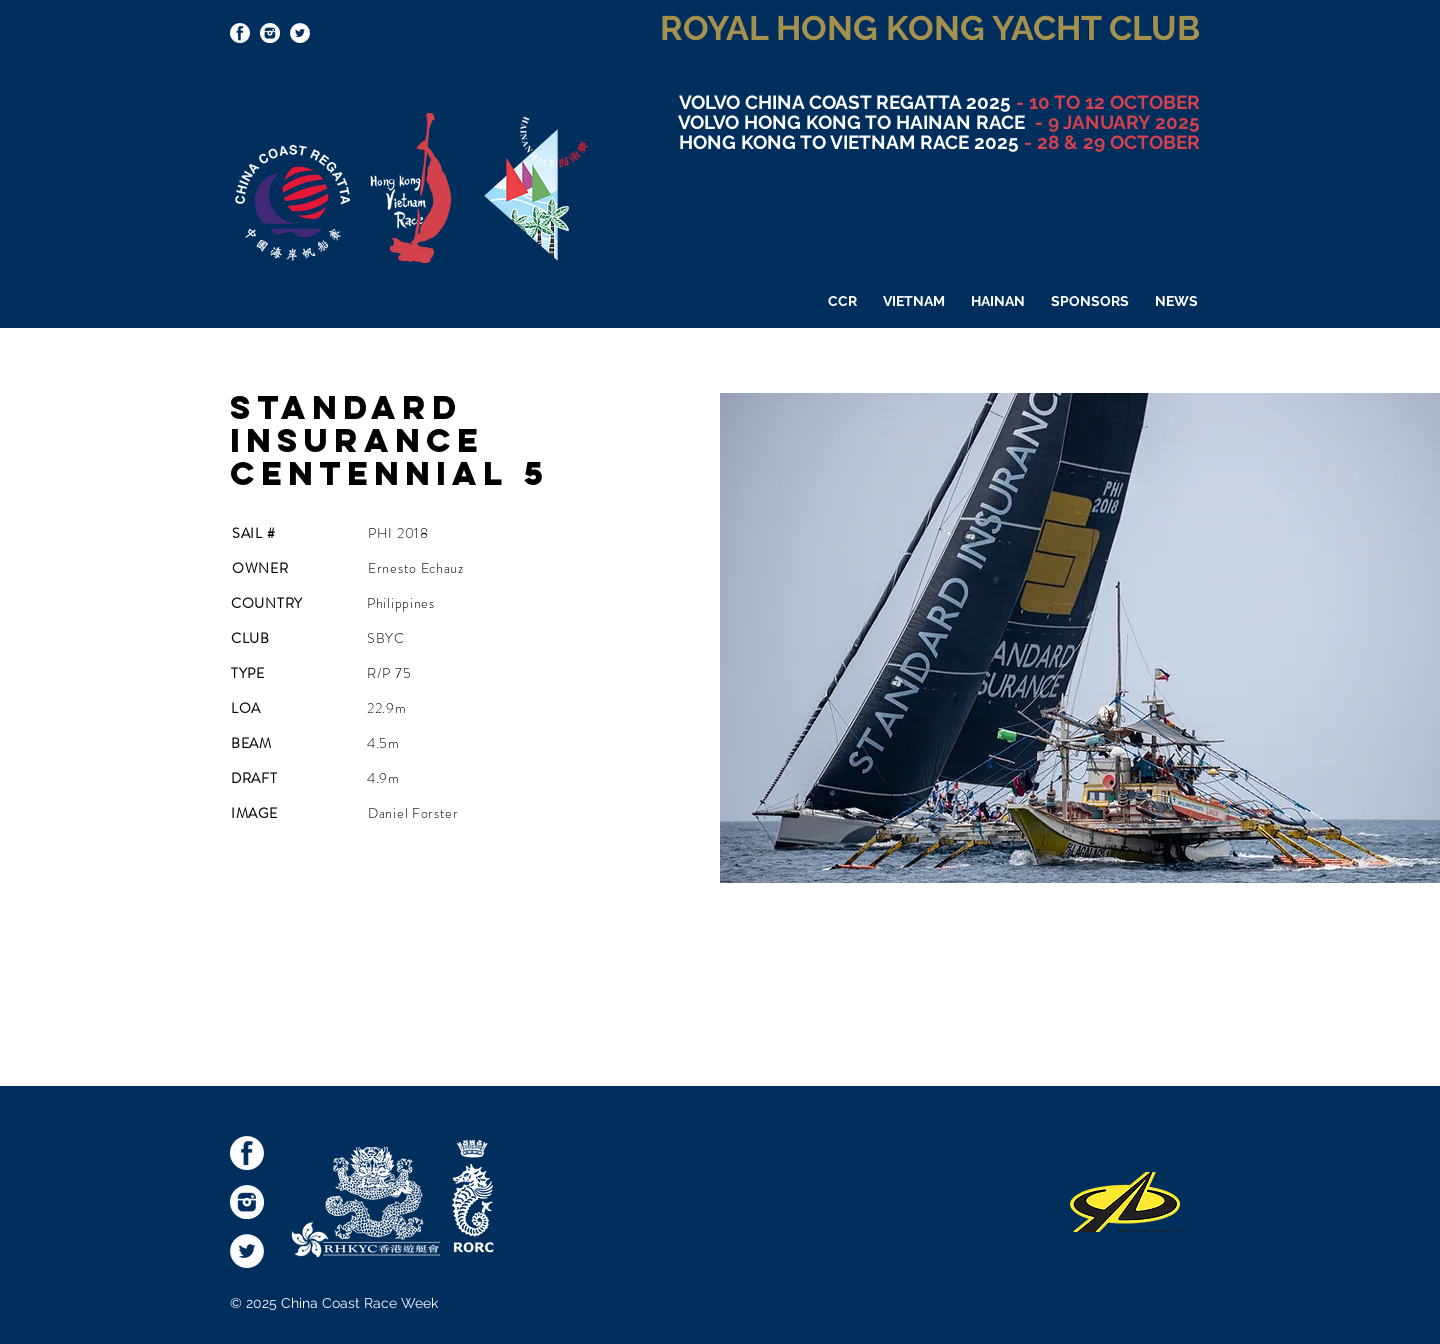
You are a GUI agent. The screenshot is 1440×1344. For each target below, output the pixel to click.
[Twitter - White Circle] (300, 33)
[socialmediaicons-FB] (240, 33)
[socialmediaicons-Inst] (270, 33)
